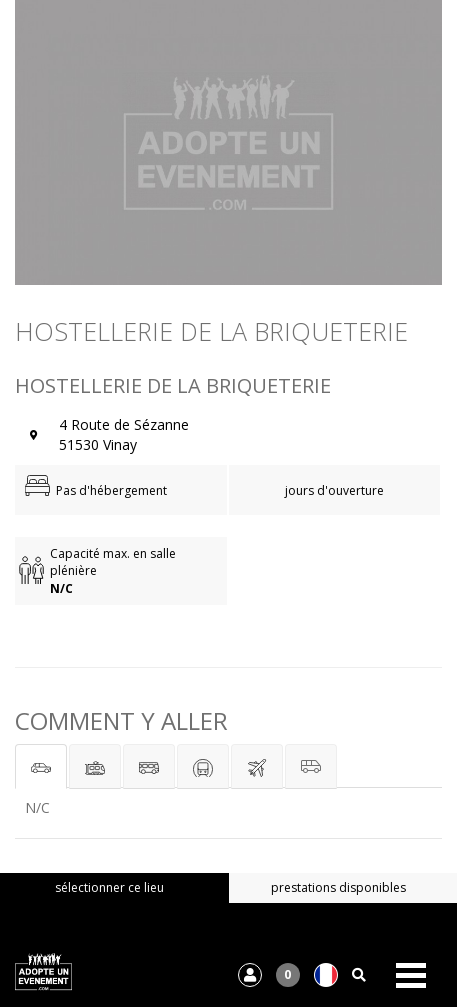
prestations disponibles (338, 887)
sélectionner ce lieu (109, 887)
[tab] (41, 766)
